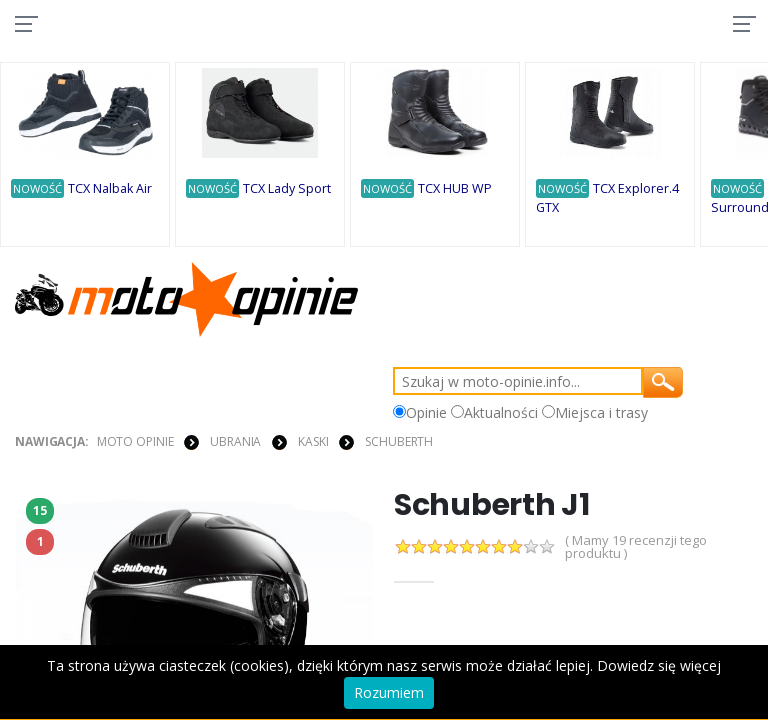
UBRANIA (235, 441)
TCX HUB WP (455, 188)
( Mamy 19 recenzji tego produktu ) (636, 547)
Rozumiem (389, 692)
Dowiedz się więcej (659, 665)
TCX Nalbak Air (110, 188)
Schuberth (399, 441)
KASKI (313, 441)
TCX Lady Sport (287, 188)
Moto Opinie (135, 441)
